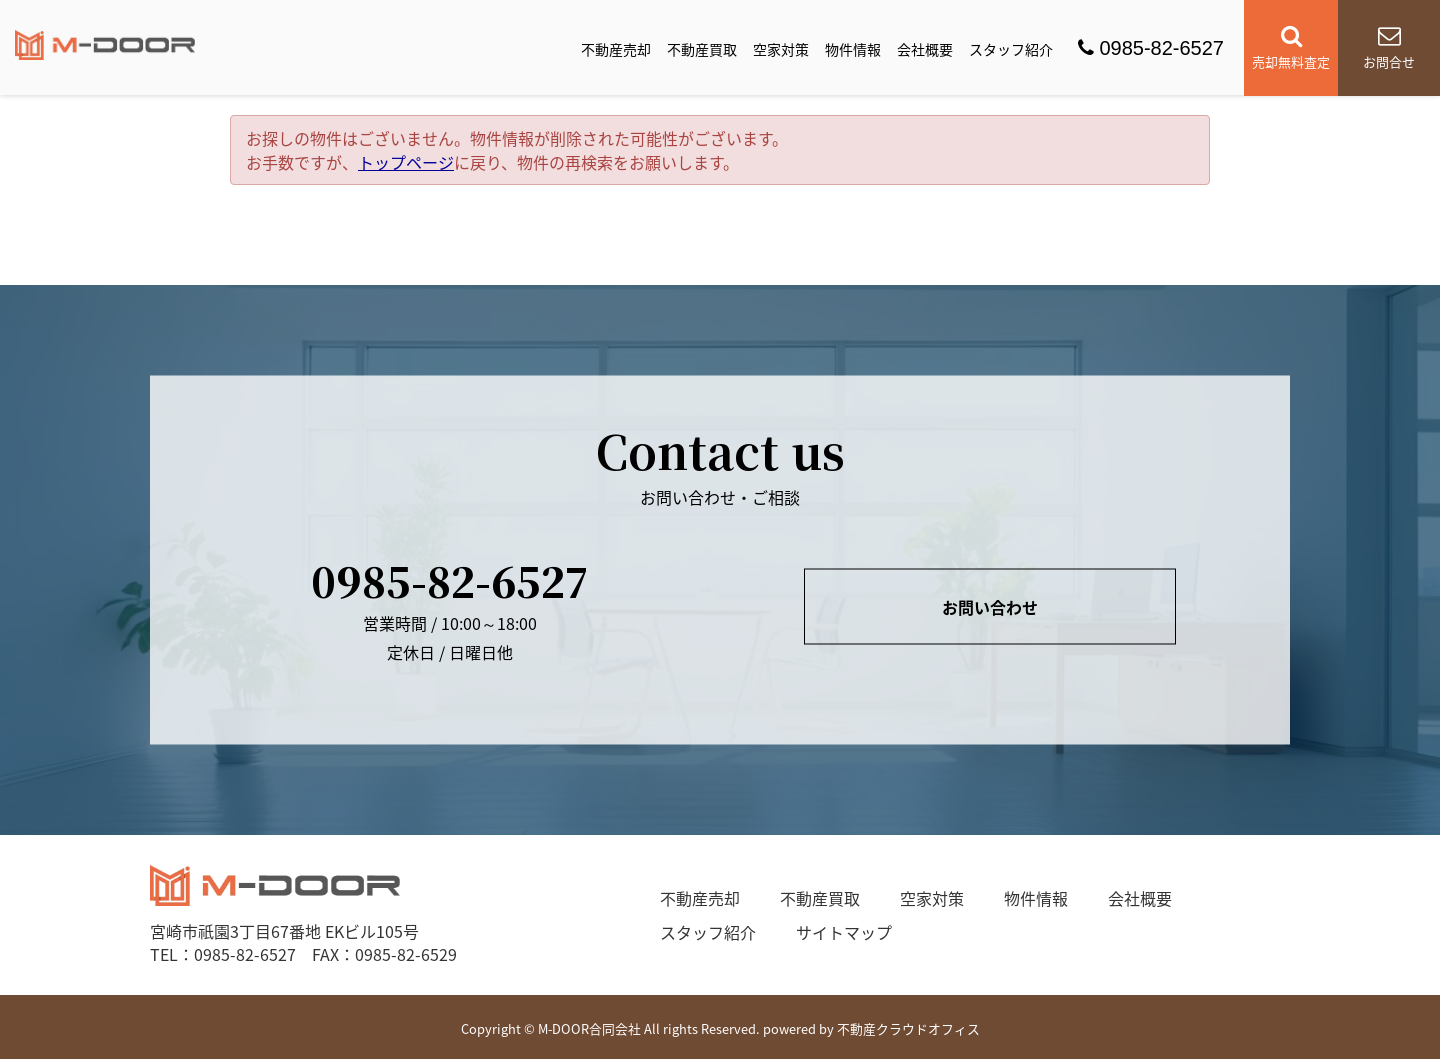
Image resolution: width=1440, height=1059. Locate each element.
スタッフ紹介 (1011, 49)
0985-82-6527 (1151, 48)
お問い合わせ (990, 607)
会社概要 (925, 49)
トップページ (406, 162)
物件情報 (853, 49)
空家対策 (781, 49)
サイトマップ (844, 932)
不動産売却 (616, 49)
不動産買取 (702, 49)
